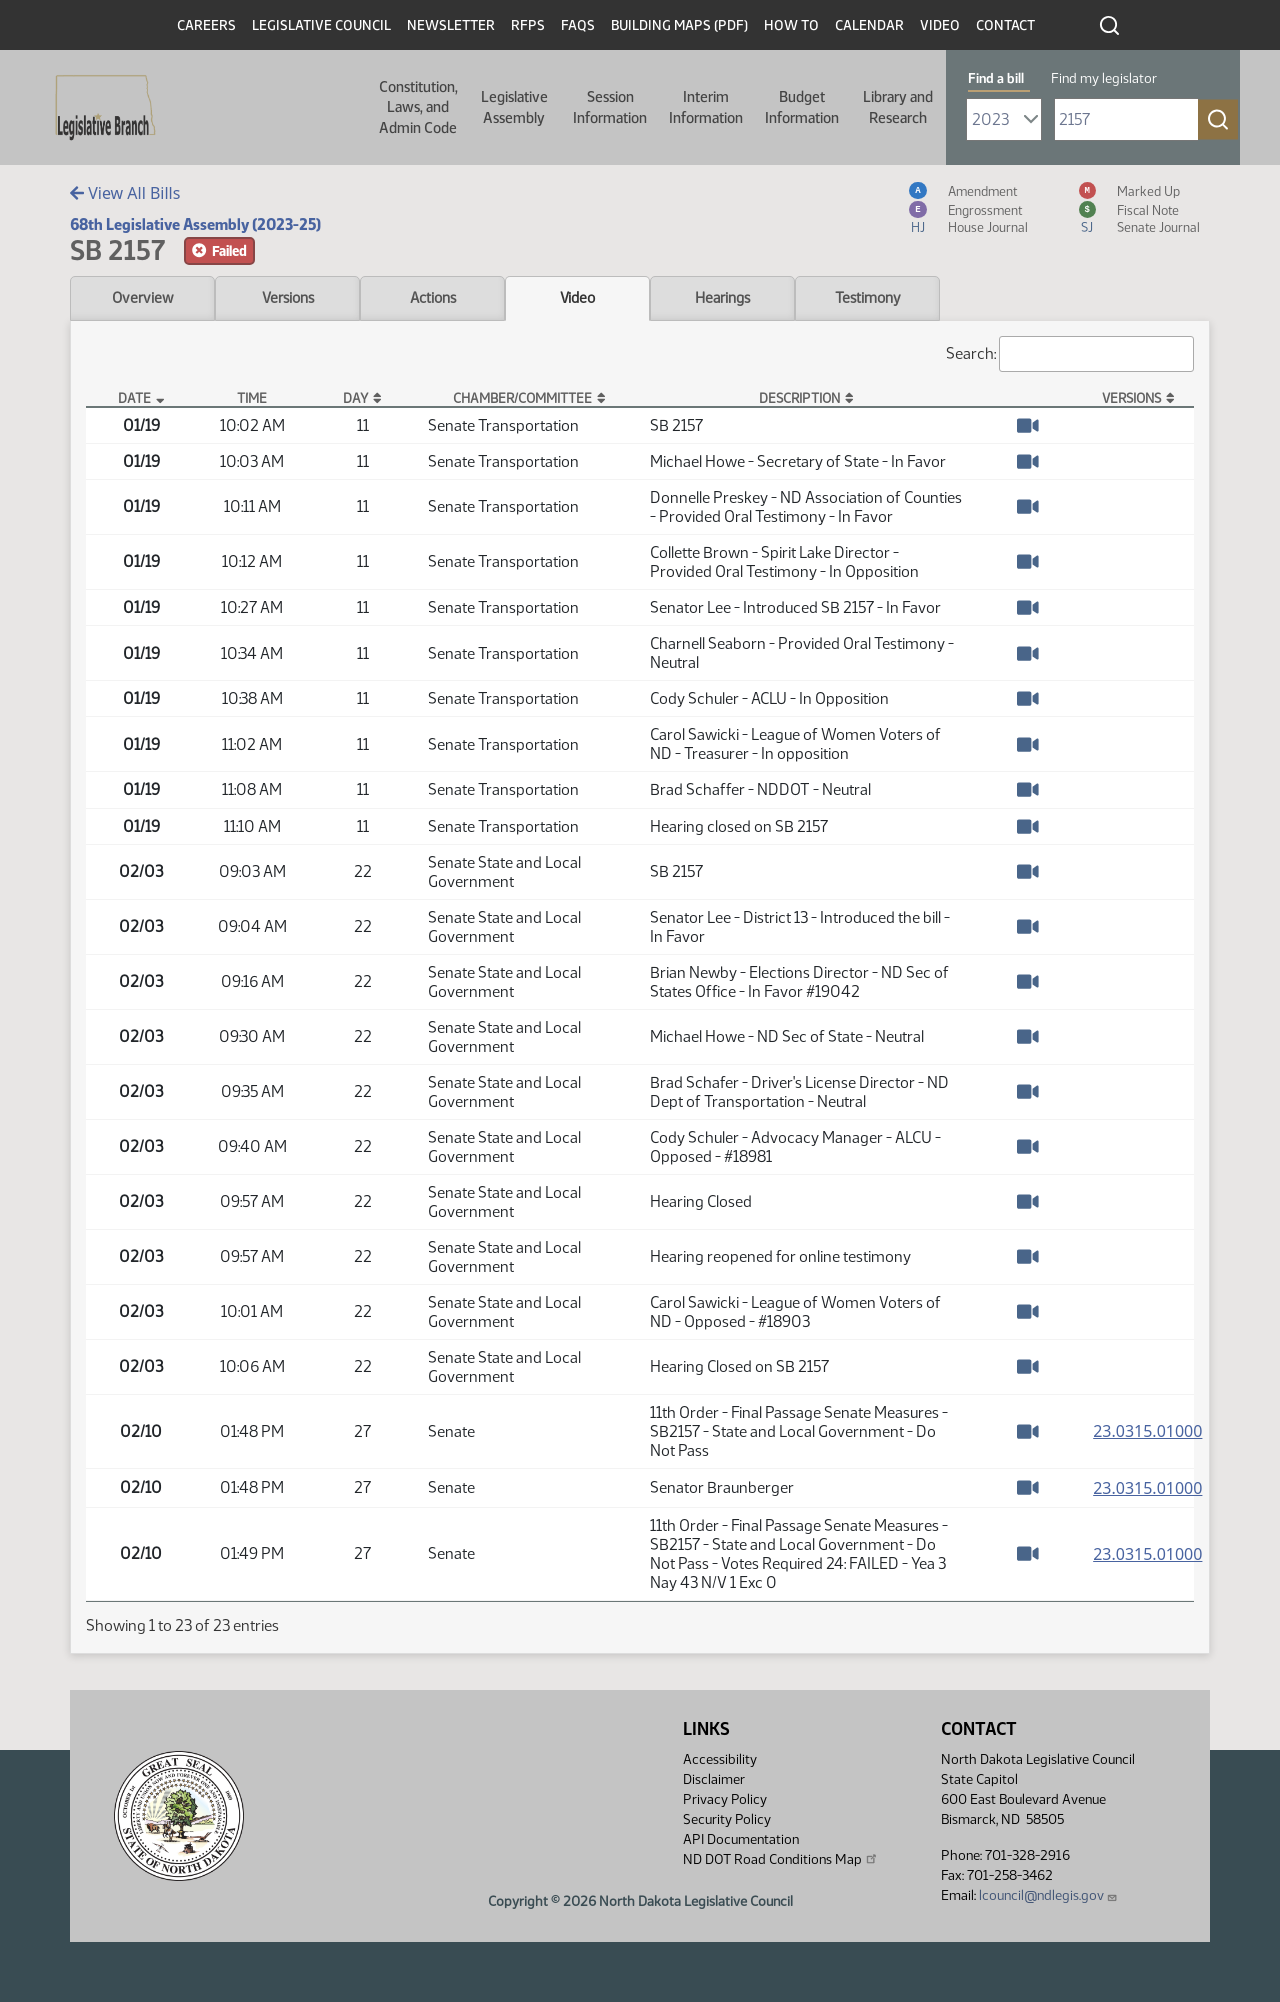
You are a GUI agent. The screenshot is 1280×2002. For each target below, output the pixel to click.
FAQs (578, 25)
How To (791, 25)
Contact (1005, 25)
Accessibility (720, 1759)
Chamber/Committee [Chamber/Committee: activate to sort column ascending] (522, 398)
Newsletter (451, 25)
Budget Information (802, 107)
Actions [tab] (433, 298)
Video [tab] (577, 298)
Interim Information (706, 107)
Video (940, 25)
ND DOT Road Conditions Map (781, 1859)
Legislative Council (321, 25)
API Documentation (741, 1839)
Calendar (869, 25)
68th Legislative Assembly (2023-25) (195, 224)
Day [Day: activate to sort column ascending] (355, 398)
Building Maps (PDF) (679, 25)
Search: (1070, 354)
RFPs (528, 25)
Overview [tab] (142, 298)
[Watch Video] (1028, 425)
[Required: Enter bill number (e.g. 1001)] (1126, 119)
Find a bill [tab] (996, 78)
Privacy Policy (725, 1799)
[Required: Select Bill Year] (1004, 119)
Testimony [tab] (868, 298)
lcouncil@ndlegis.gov (1048, 1895)
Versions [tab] (288, 298)
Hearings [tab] (722, 298)
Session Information (610, 107)
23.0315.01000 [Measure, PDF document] (1147, 1431)
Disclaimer (714, 1779)
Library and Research (898, 107)
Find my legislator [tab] (1104, 78)
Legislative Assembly (514, 107)
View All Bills (125, 193)
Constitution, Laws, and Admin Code (418, 107)
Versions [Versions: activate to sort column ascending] (1131, 398)
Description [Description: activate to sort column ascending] (799, 398)
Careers (206, 25)
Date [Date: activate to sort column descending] (134, 398)
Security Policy (727, 1819)
